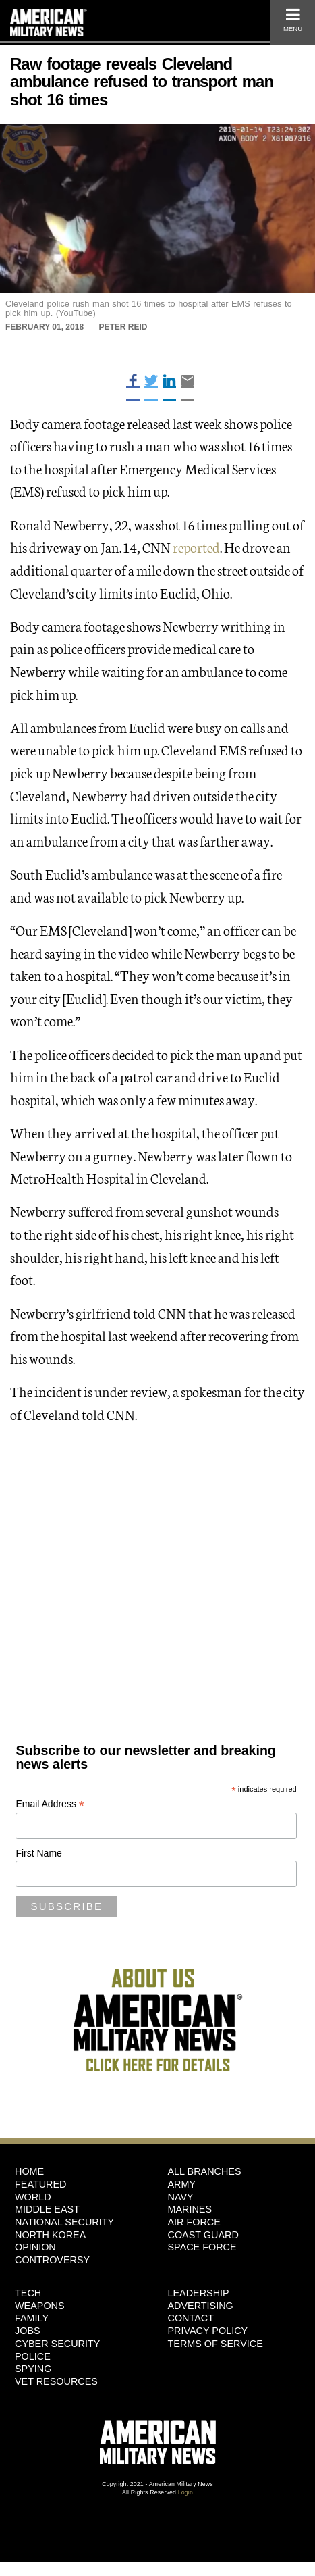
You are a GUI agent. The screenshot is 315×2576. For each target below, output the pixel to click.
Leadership (198, 2293)
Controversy (52, 2259)
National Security (64, 2222)
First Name (38, 1853)
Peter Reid (122, 327)
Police (33, 2356)
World (33, 2197)
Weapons (40, 2305)
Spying (33, 2368)
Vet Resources (56, 2381)
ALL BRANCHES (204, 2171)
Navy (181, 2197)
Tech (28, 2293)
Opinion (35, 2247)
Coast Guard (203, 2234)
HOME (29, 2171)
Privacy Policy (208, 2330)
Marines (190, 2209)
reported (196, 546)
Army (182, 2184)
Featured (41, 2184)
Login (185, 2492)
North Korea (50, 2234)
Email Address (50, 1804)
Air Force (194, 2222)
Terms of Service (215, 2343)
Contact (191, 2318)
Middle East (47, 2209)
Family (32, 2318)
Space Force (202, 2247)
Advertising (200, 2305)
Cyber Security (57, 2343)
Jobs (27, 2330)
